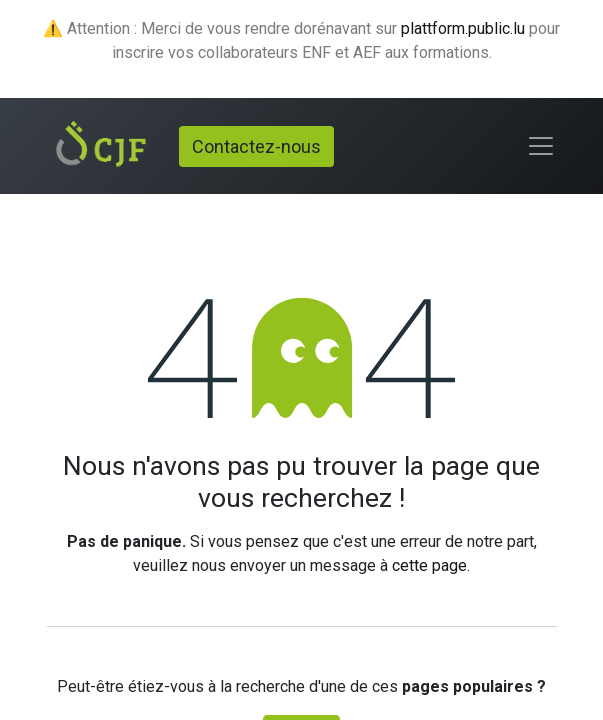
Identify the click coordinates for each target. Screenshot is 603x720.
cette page (429, 565)
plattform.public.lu (463, 28)
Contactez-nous (256, 146)
